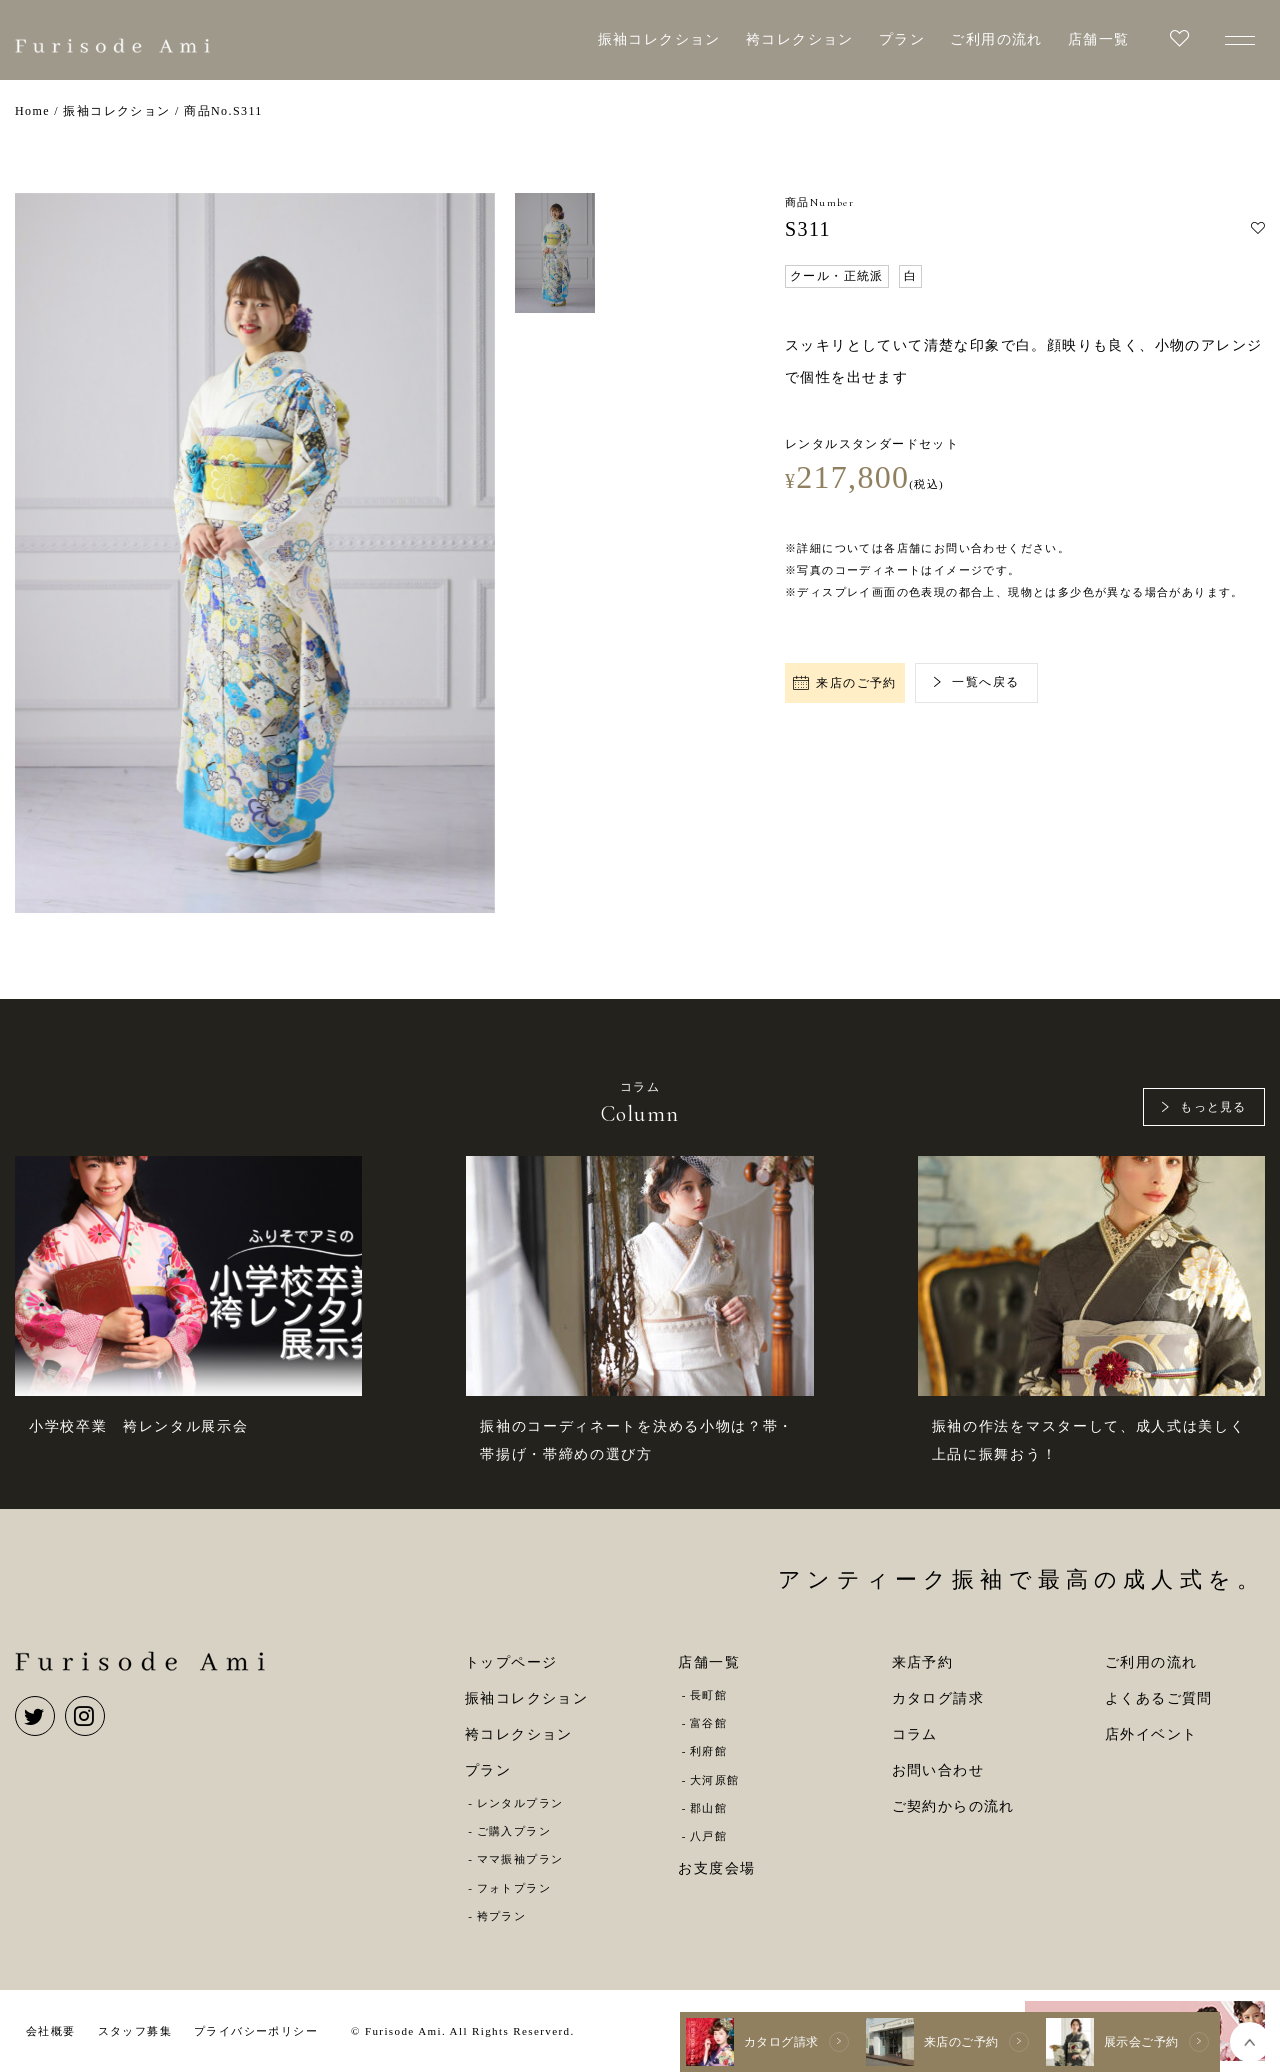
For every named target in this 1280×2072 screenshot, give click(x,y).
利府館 (708, 1751)
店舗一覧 (1099, 39)
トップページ (511, 1662)
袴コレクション (800, 39)
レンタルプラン (520, 1803)
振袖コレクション (659, 39)
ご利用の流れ (996, 39)
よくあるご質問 (1159, 1698)
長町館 (708, 1695)
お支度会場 (716, 1868)
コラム (915, 1734)
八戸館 (708, 1836)
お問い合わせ (938, 1770)
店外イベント (1151, 1734)
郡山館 (708, 1808)
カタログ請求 (938, 1698)
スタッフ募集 (135, 2031)
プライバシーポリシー (256, 2031)
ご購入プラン (514, 1831)
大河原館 (715, 1780)
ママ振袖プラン (520, 1859)
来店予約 (923, 1662)
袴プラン (502, 1916)
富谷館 (708, 1723)
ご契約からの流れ (953, 1806)
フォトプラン (514, 1888)
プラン (902, 39)
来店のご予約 (845, 683)
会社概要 (51, 2031)
